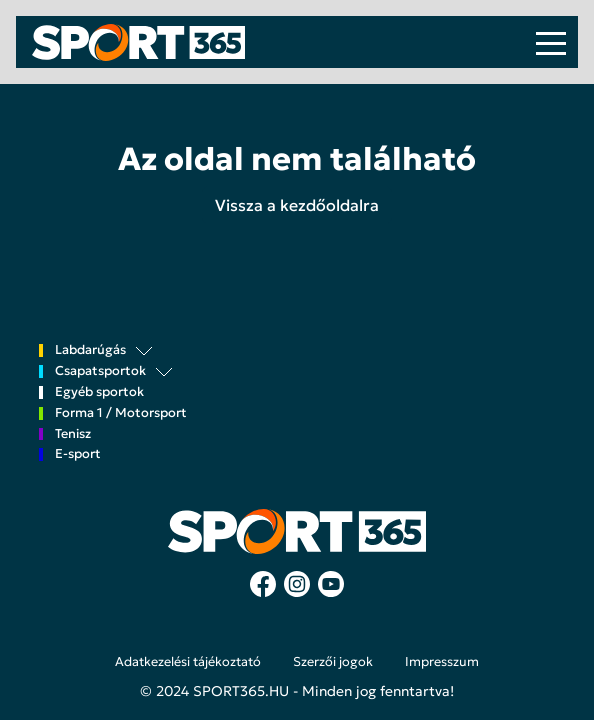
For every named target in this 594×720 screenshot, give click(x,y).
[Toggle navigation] (551, 42)
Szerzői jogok (333, 662)
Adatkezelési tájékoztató (188, 662)
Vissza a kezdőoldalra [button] (297, 205)
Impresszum (442, 662)
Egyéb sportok (99, 392)
